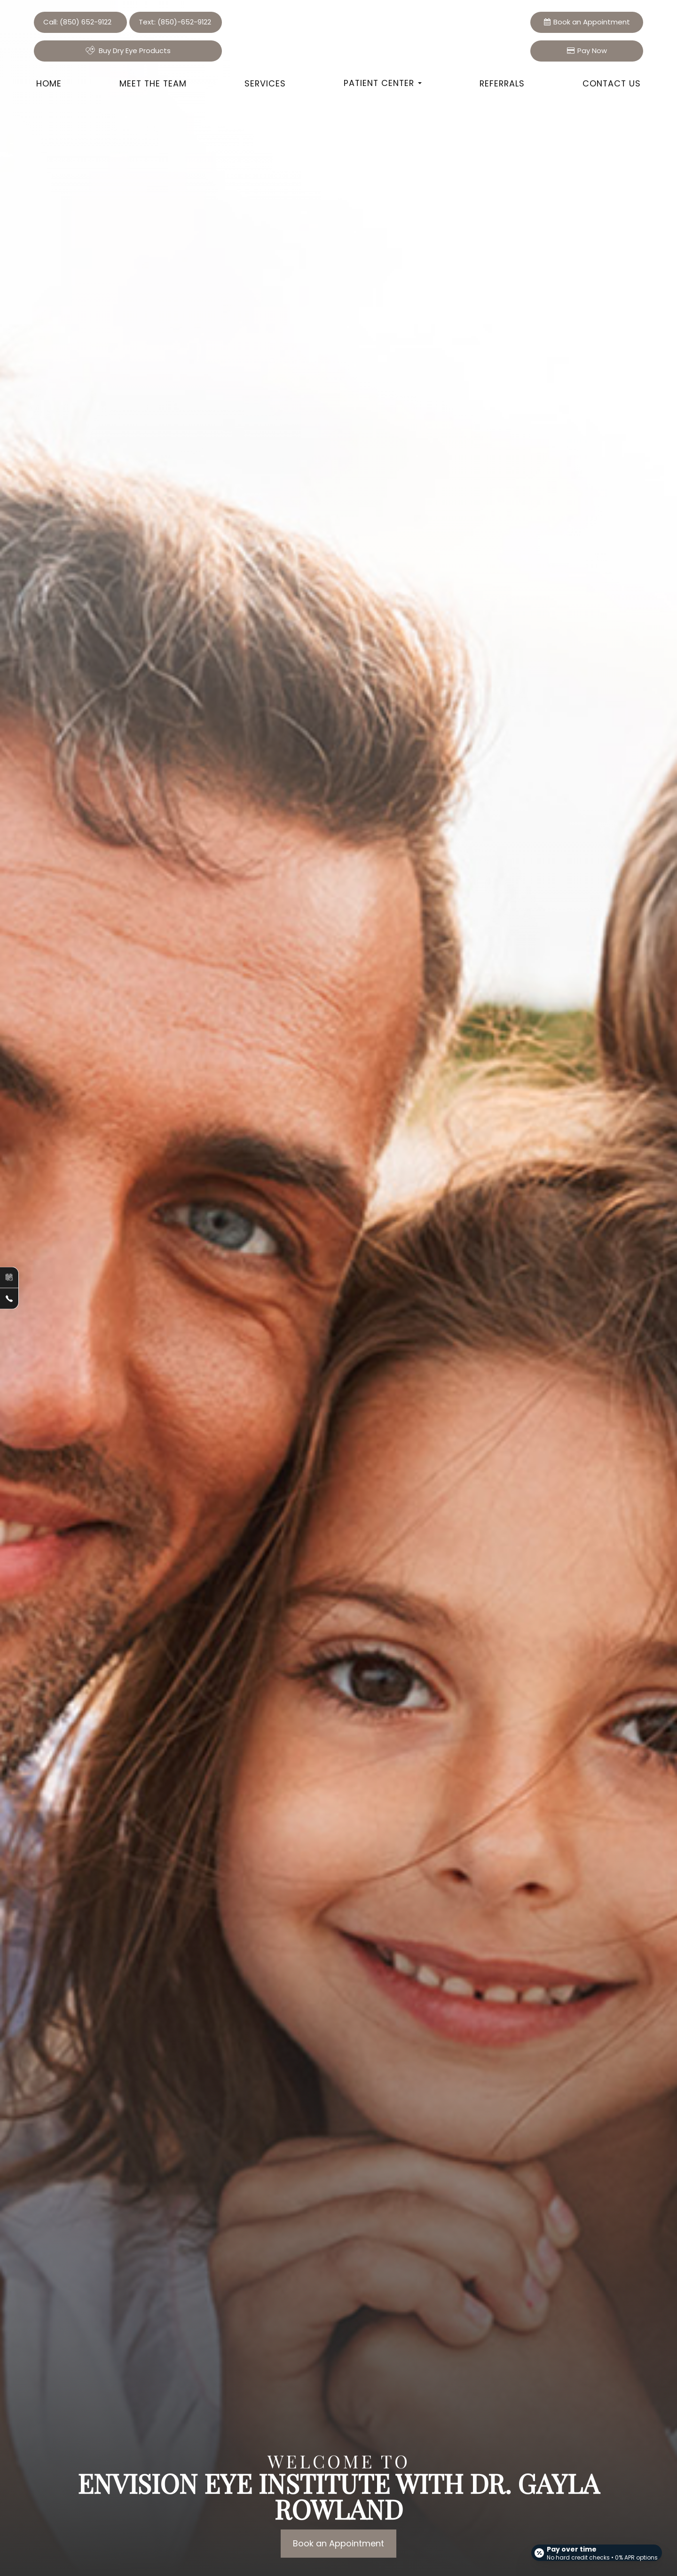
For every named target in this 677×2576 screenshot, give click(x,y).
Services (265, 83)
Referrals (502, 83)
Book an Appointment (338, 2543)
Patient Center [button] (383, 83)
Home (49, 83)
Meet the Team (153, 83)
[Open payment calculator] (594, 2549)
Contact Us (612, 83)
